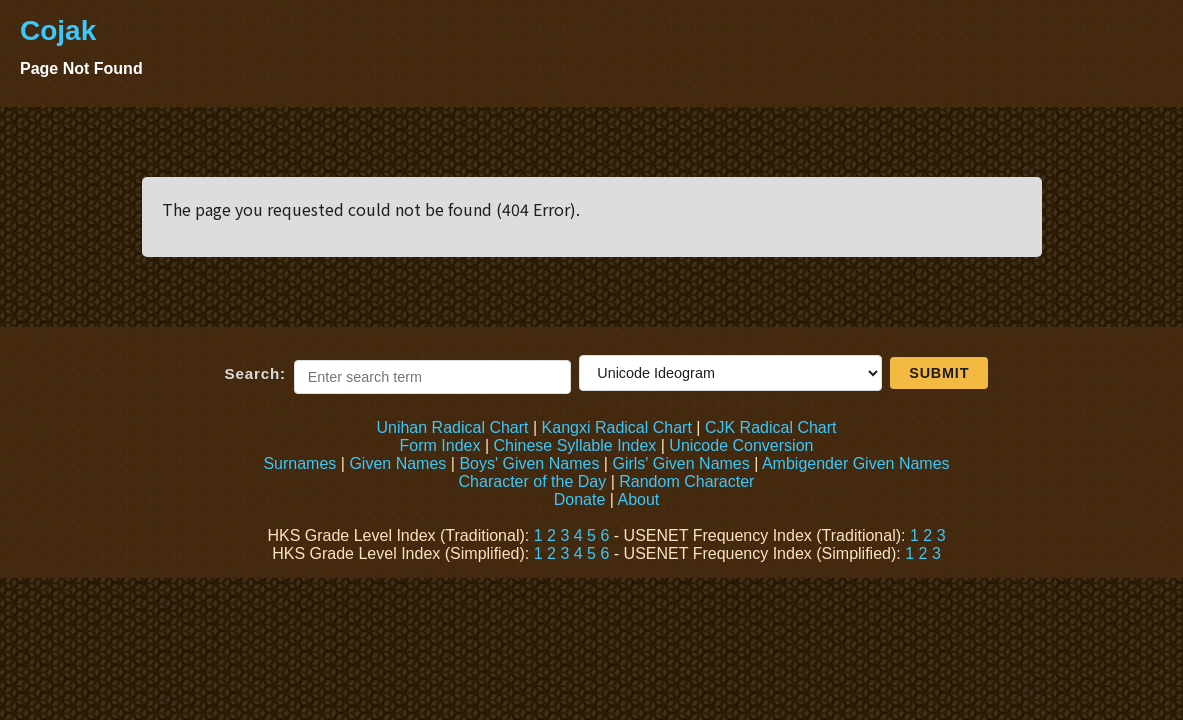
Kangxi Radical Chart (617, 427)
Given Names (397, 463)
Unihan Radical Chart (452, 427)
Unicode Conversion (741, 445)
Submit (939, 373)
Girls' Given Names (680, 463)
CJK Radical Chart (771, 427)
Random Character (686, 481)
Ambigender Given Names (856, 463)
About (638, 499)
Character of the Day (533, 481)
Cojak (58, 30)
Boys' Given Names (529, 463)
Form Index (440, 445)
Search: (255, 373)
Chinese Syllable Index (575, 445)
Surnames (299, 463)
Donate (580, 499)
